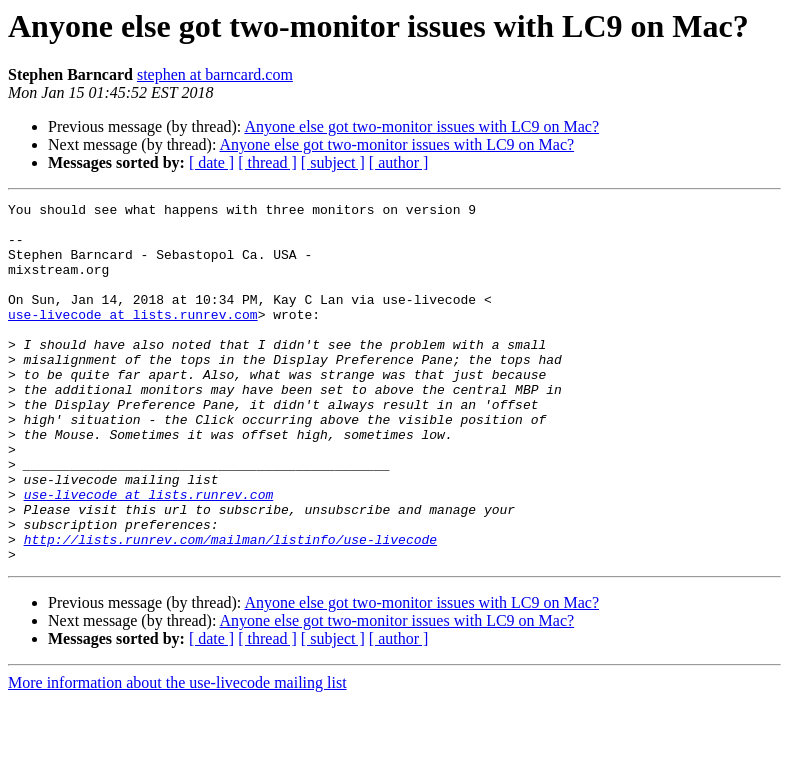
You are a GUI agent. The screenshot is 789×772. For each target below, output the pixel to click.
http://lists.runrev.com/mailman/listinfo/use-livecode (230, 608)
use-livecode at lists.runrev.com (133, 338)
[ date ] (211, 162)
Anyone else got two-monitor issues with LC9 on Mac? (421, 126)
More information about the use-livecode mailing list (177, 754)
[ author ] (399, 162)
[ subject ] (333, 162)
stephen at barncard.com (215, 74)
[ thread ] (267, 162)
